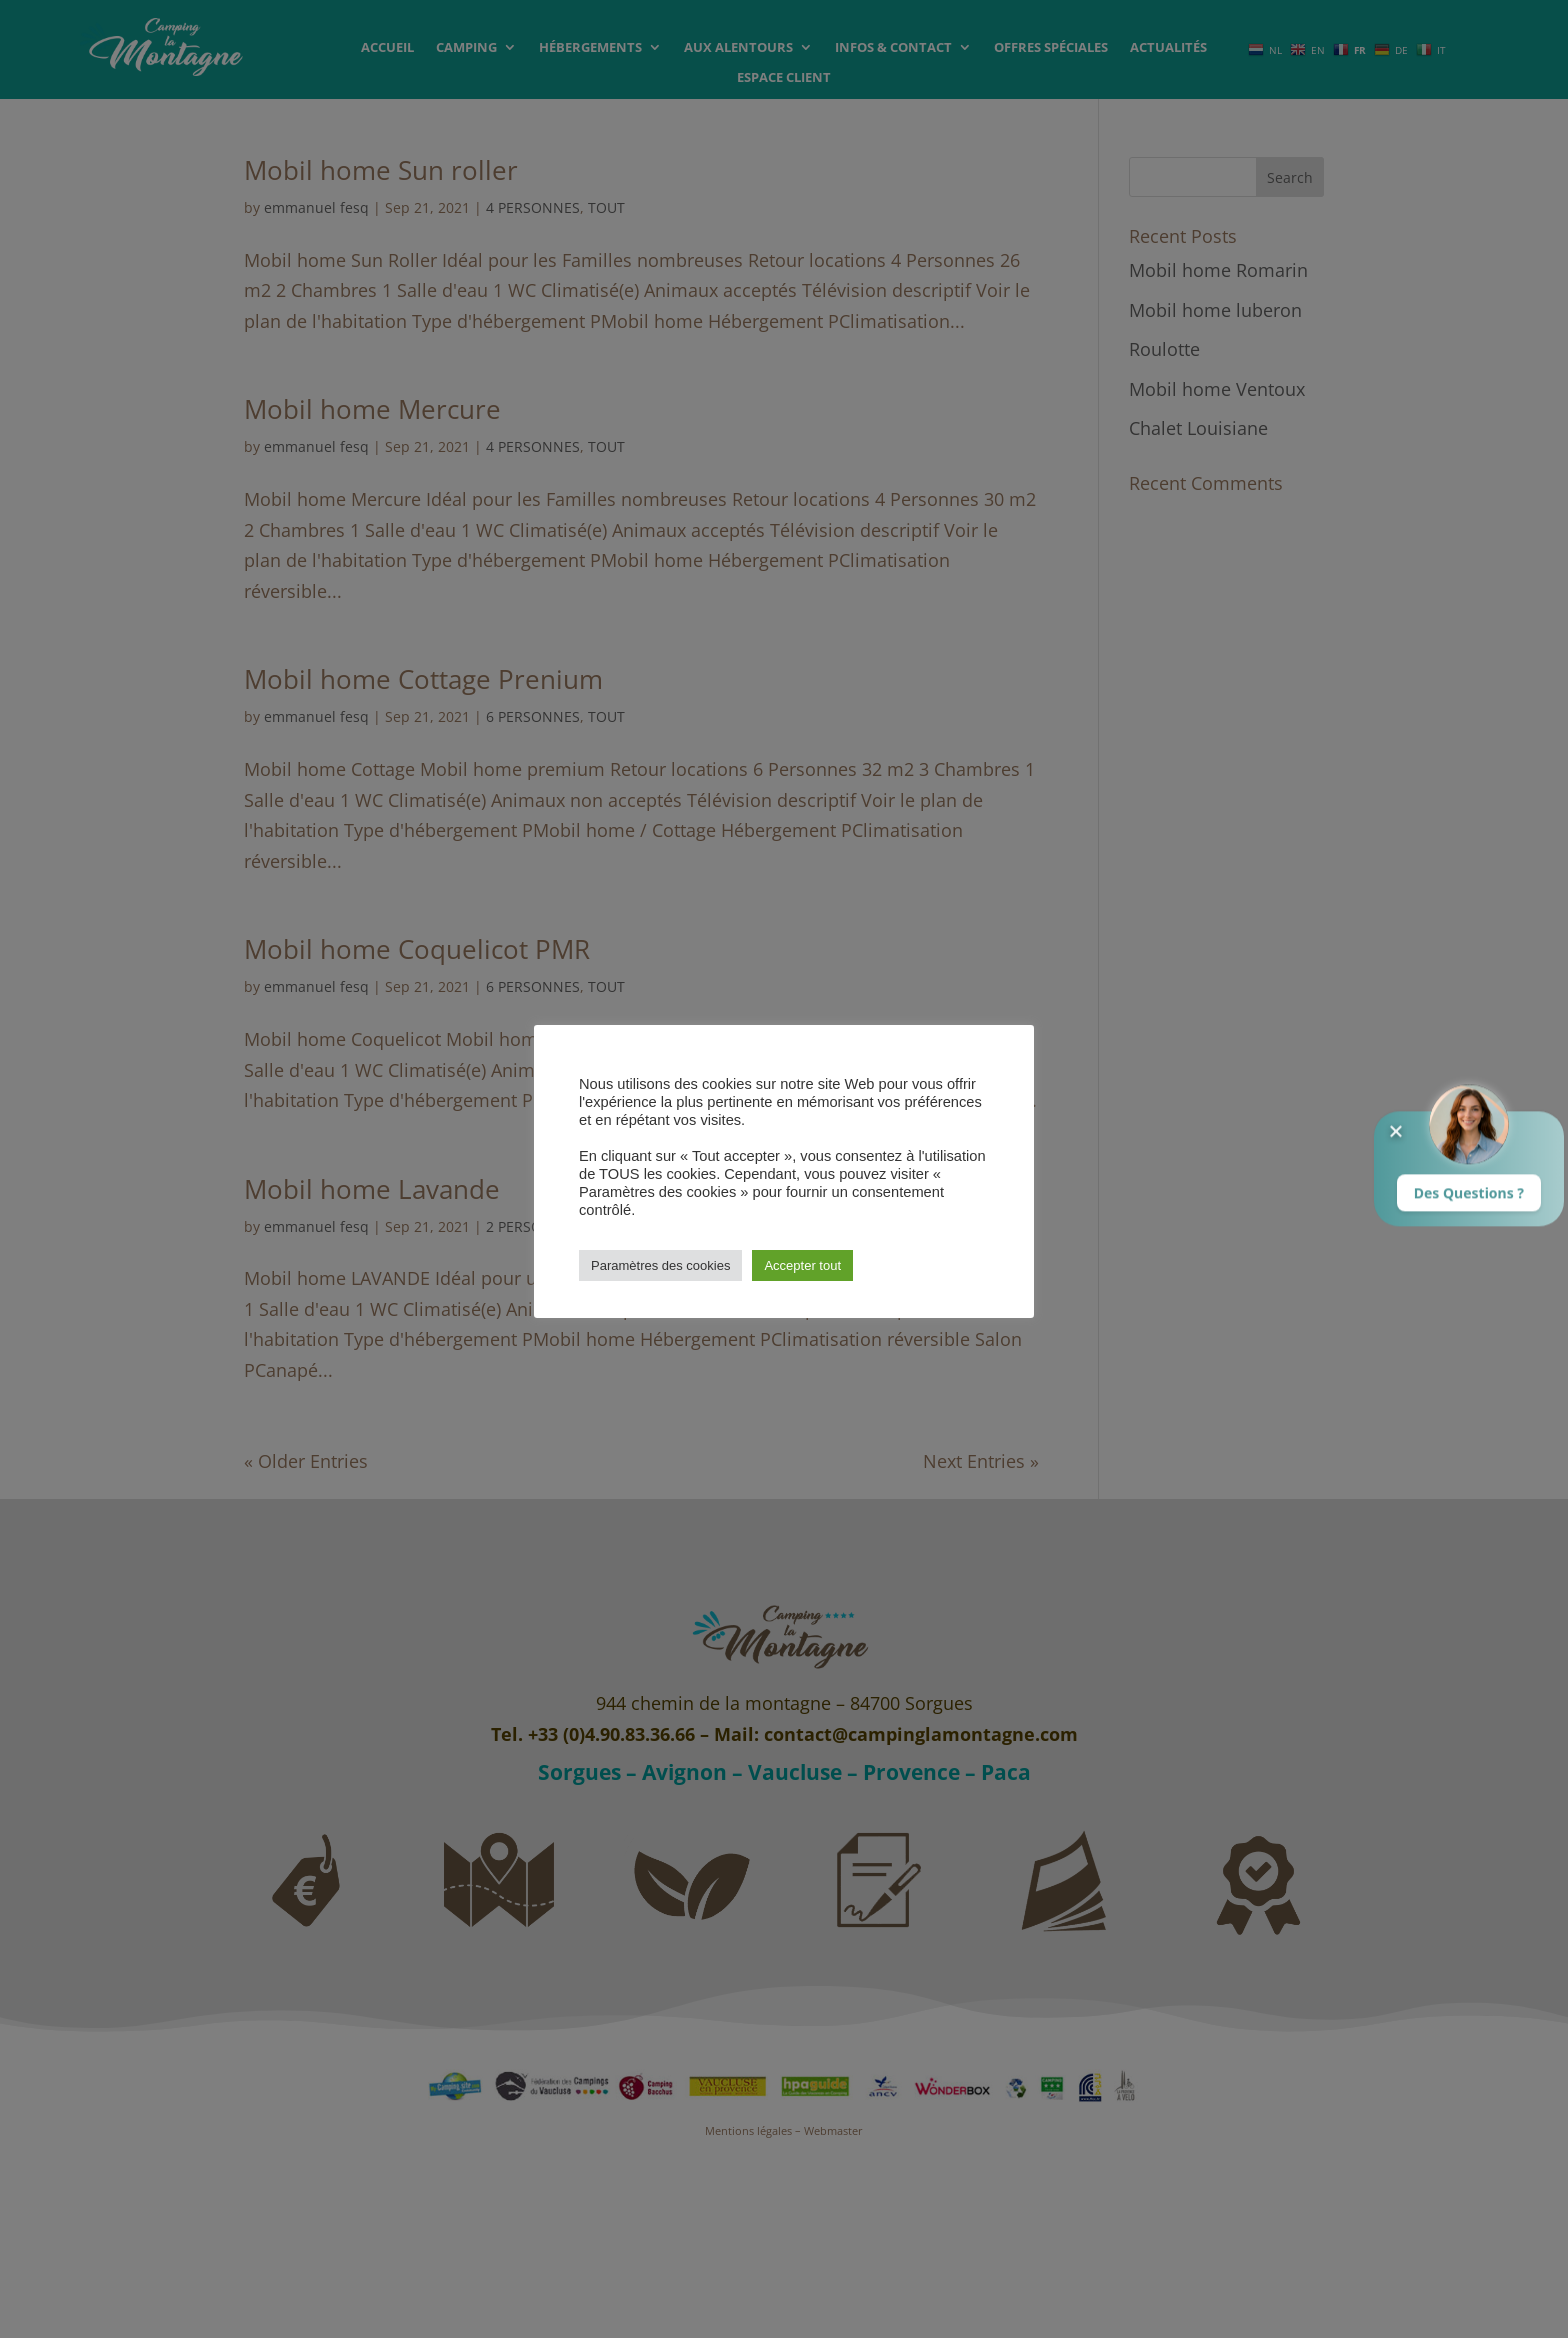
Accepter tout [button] (802, 1265)
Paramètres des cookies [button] (660, 1265)
